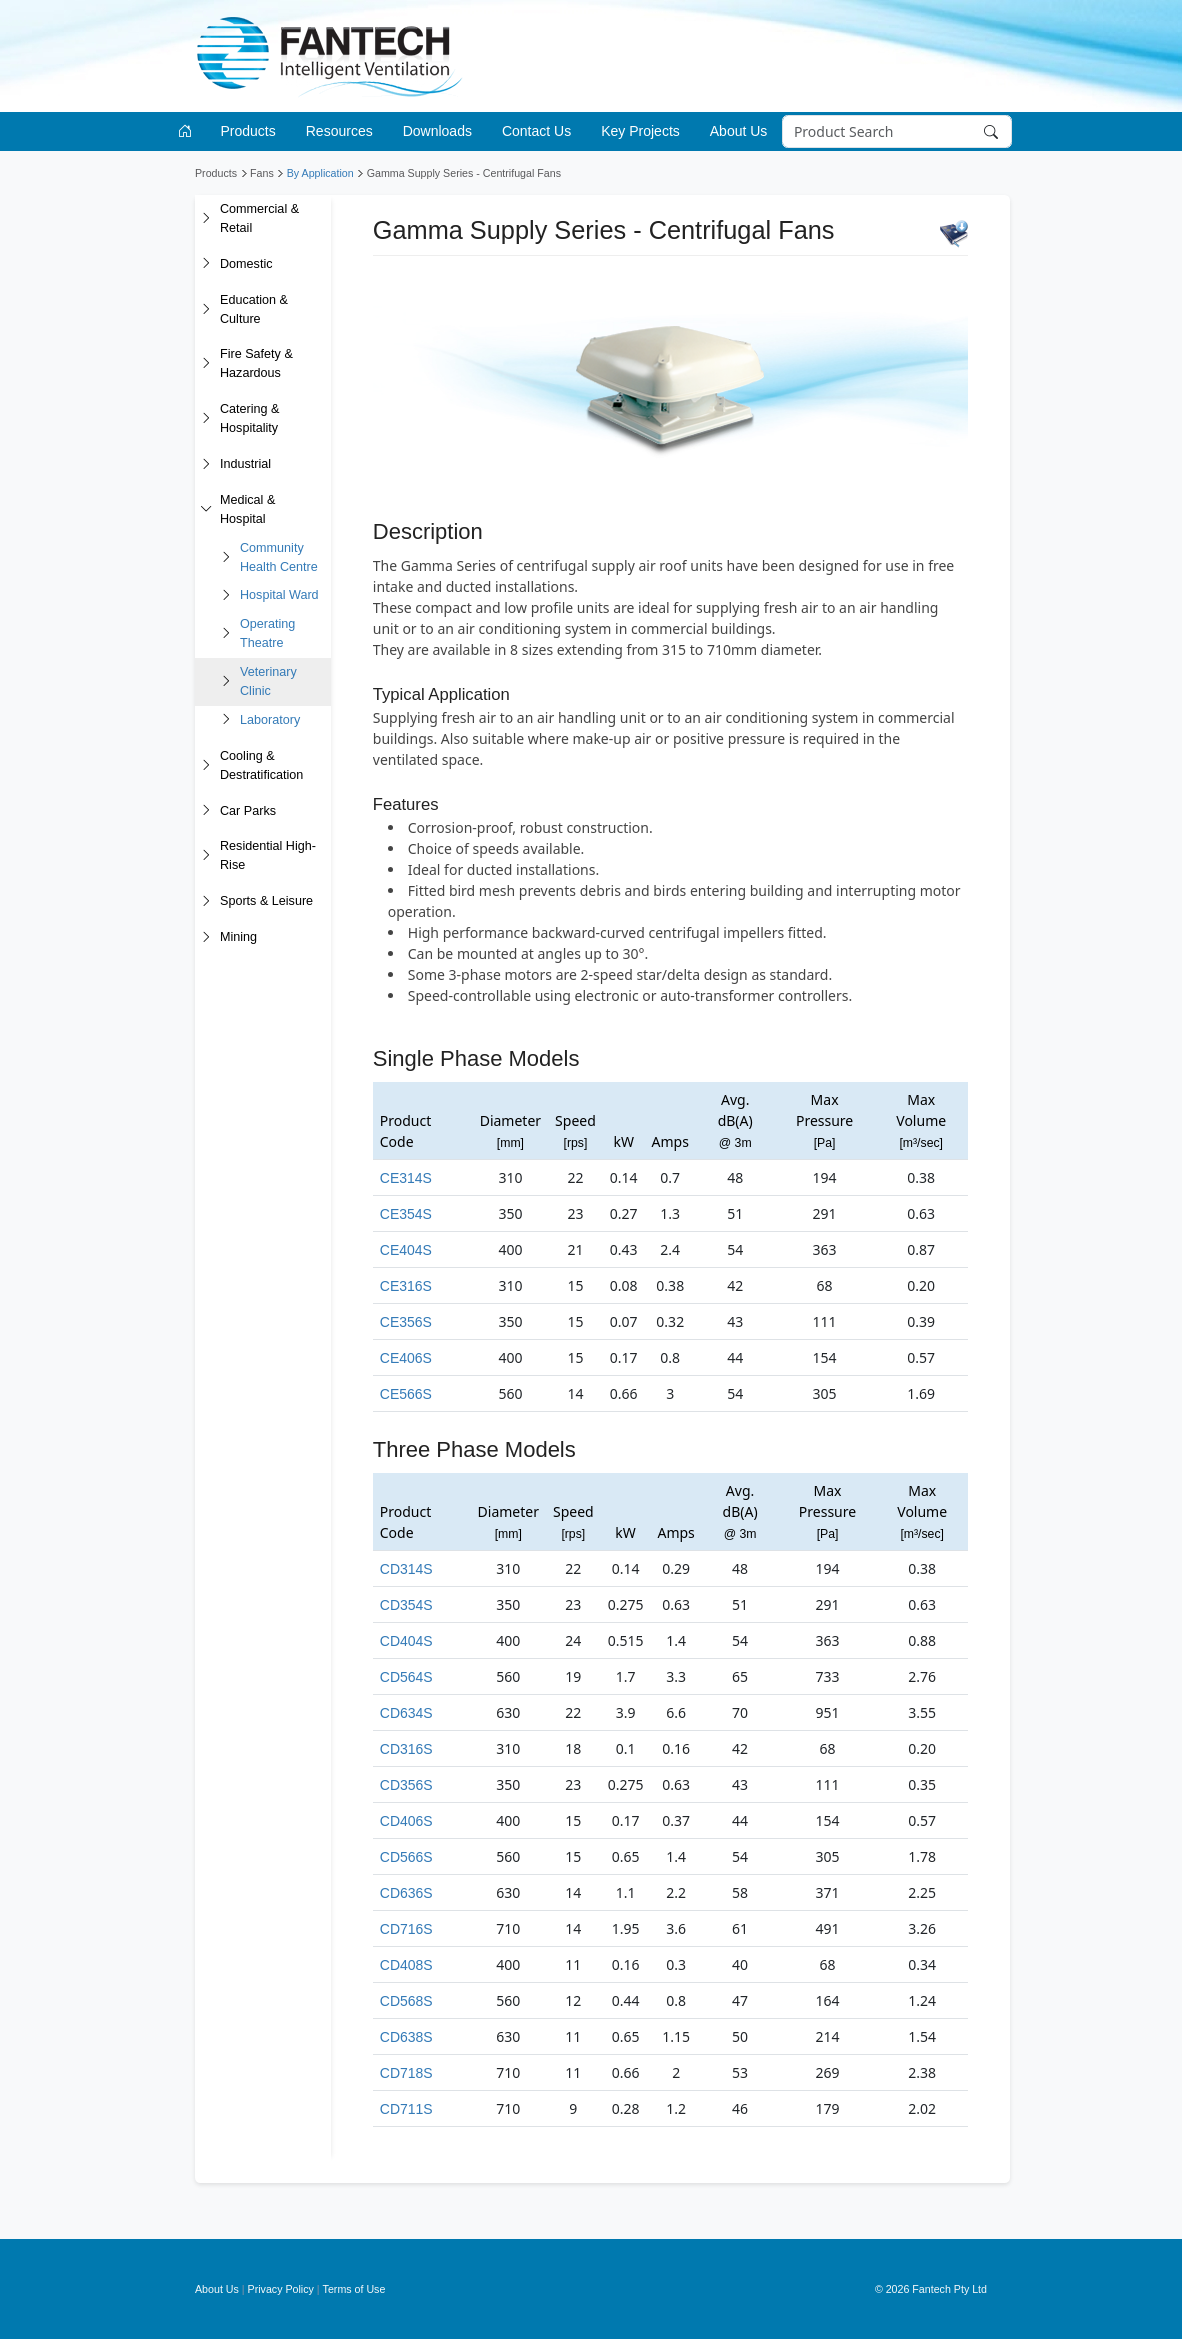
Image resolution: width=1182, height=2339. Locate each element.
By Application (320, 173)
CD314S (406, 1569)
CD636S (406, 1893)
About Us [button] (739, 131)
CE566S (406, 1394)
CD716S (406, 1929)
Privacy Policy (281, 2289)
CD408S (406, 1965)
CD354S (406, 1605)
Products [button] (248, 131)
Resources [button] (339, 131)
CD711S (406, 2109)
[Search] (896, 132)
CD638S (406, 2037)
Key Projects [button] (640, 131)
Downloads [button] (437, 131)
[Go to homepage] (188, 131)
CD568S (406, 2001)
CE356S (406, 1322)
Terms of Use (354, 2289)
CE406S (406, 1358)
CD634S (406, 1713)
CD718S (406, 2073)
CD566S (406, 1857)
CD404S (406, 1641)
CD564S (406, 1677)
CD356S (406, 1785)
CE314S (406, 1178)
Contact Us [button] (536, 131)
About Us (217, 2289)
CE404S (406, 1250)
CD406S (406, 1821)
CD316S (406, 1749)
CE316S (406, 1286)
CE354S (406, 1214)
